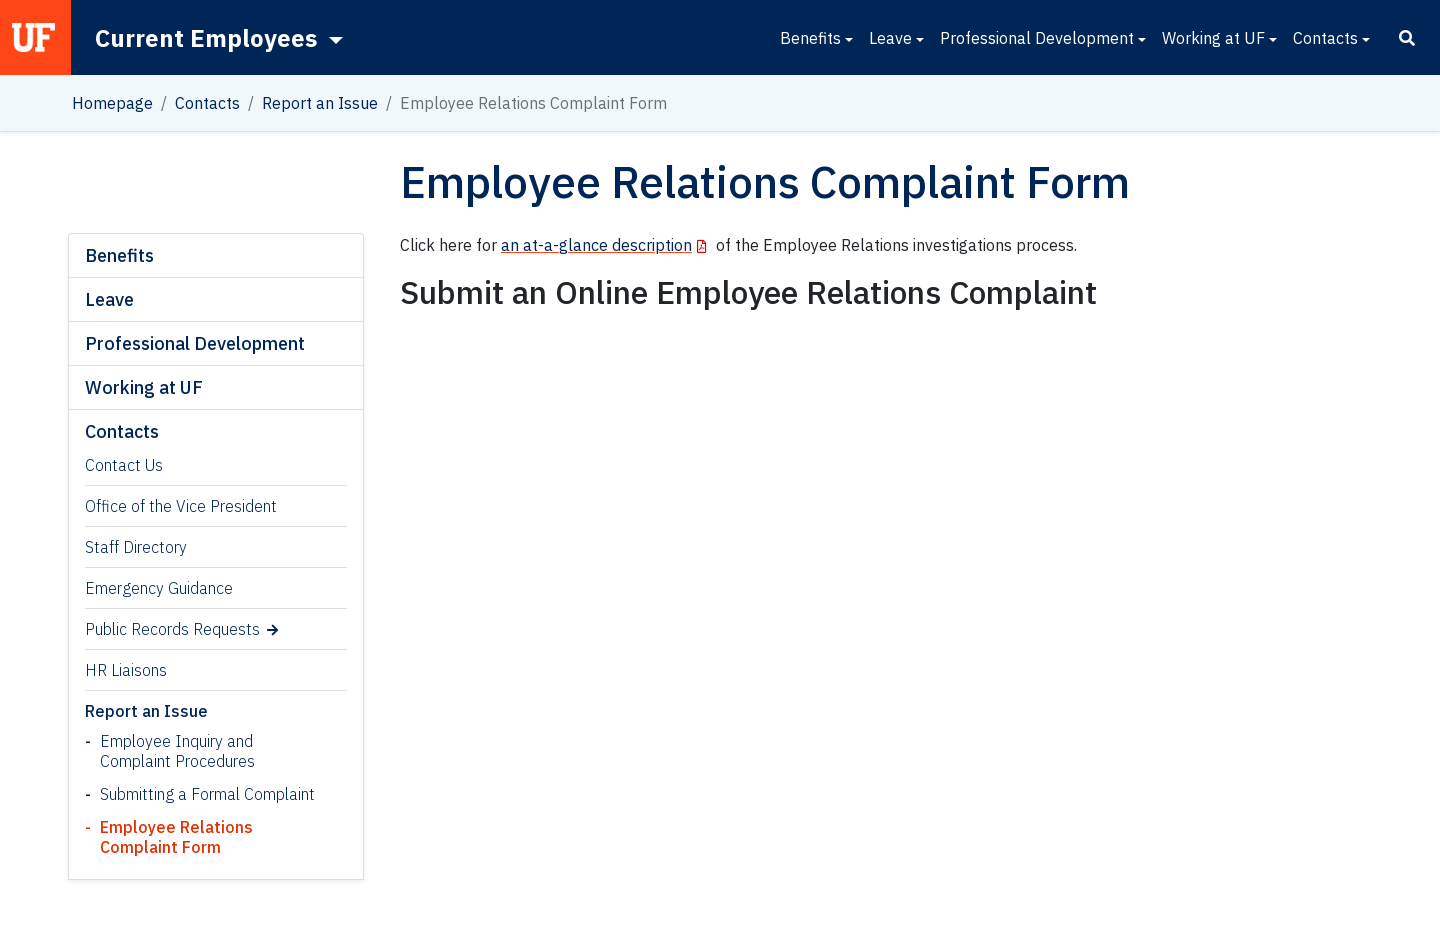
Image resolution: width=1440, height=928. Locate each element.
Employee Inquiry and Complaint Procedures (177, 751)
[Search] (1407, 38)
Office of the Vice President (181, 506)
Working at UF (1213, 38)
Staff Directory (136, 547)
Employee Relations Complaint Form (176, 837)
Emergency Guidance (159, 588)
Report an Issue (320, 103)
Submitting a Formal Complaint (207, 794)
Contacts (1325, 38)
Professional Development (1037, 38)
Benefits (810, 38)
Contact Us (124, 465)
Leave (890, 38)
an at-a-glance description (596, 245)
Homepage (112, 103)
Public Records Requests (172, 629)
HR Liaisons (126, 670)
